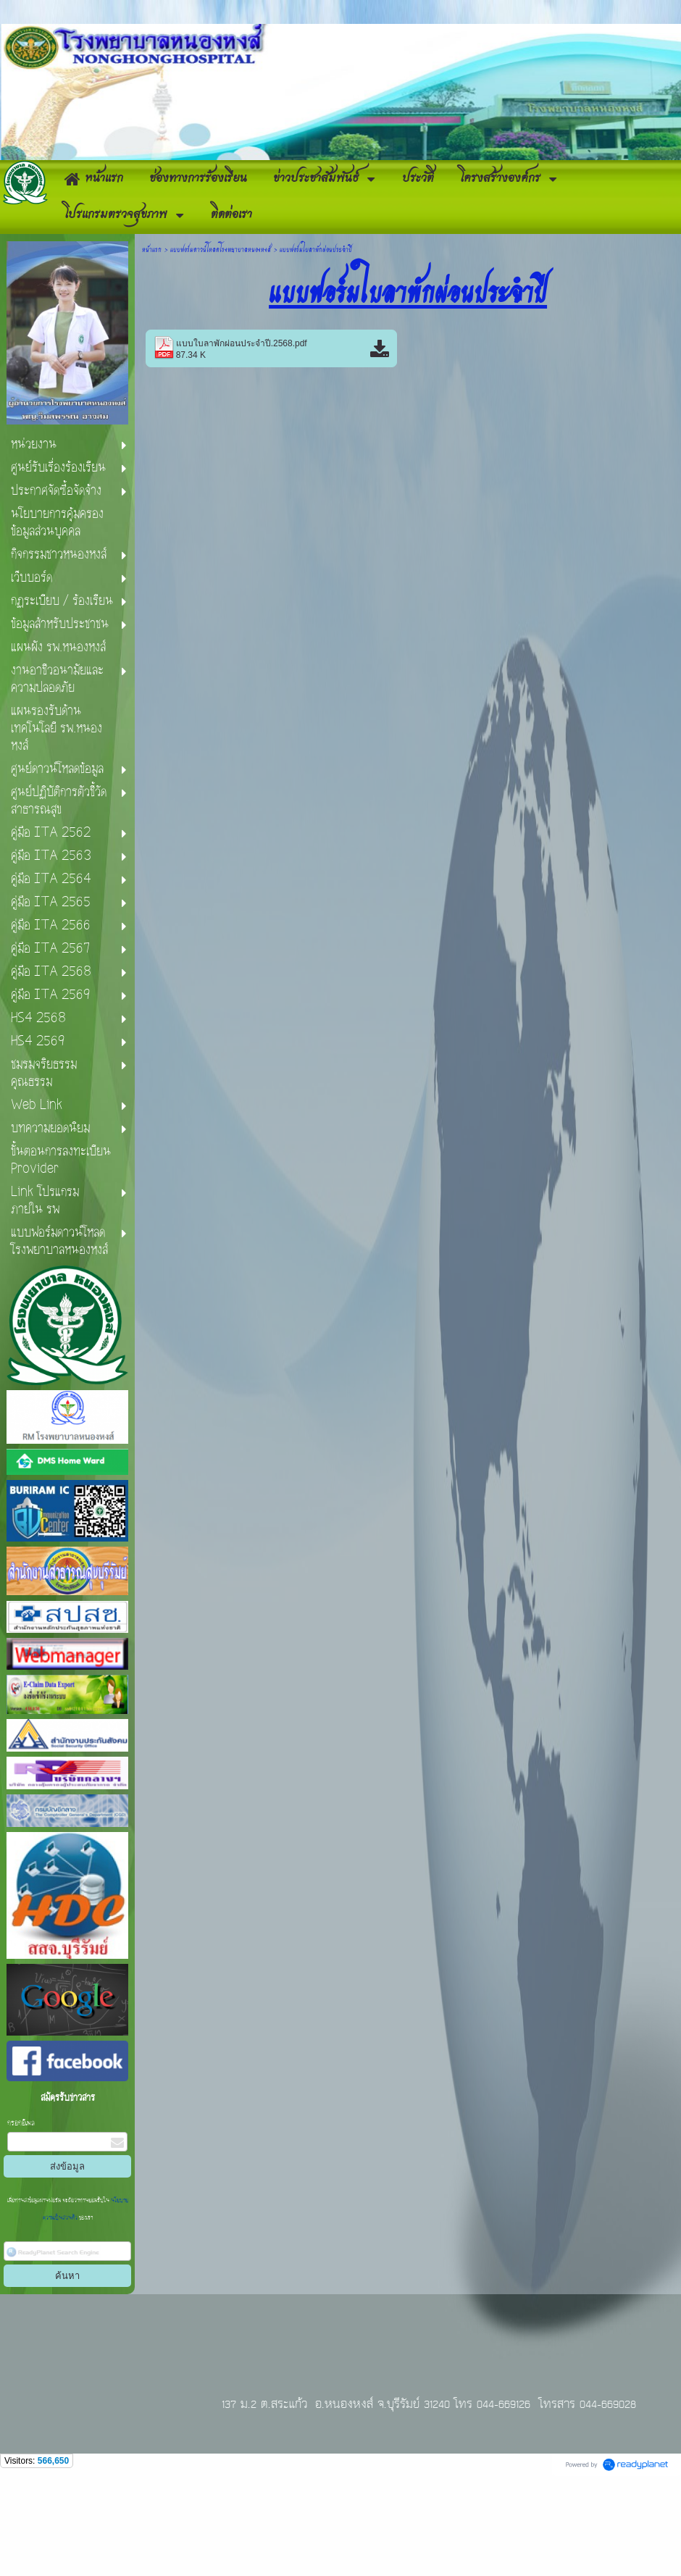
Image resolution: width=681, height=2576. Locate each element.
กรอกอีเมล (21, 2216)
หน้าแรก (152, 342)
